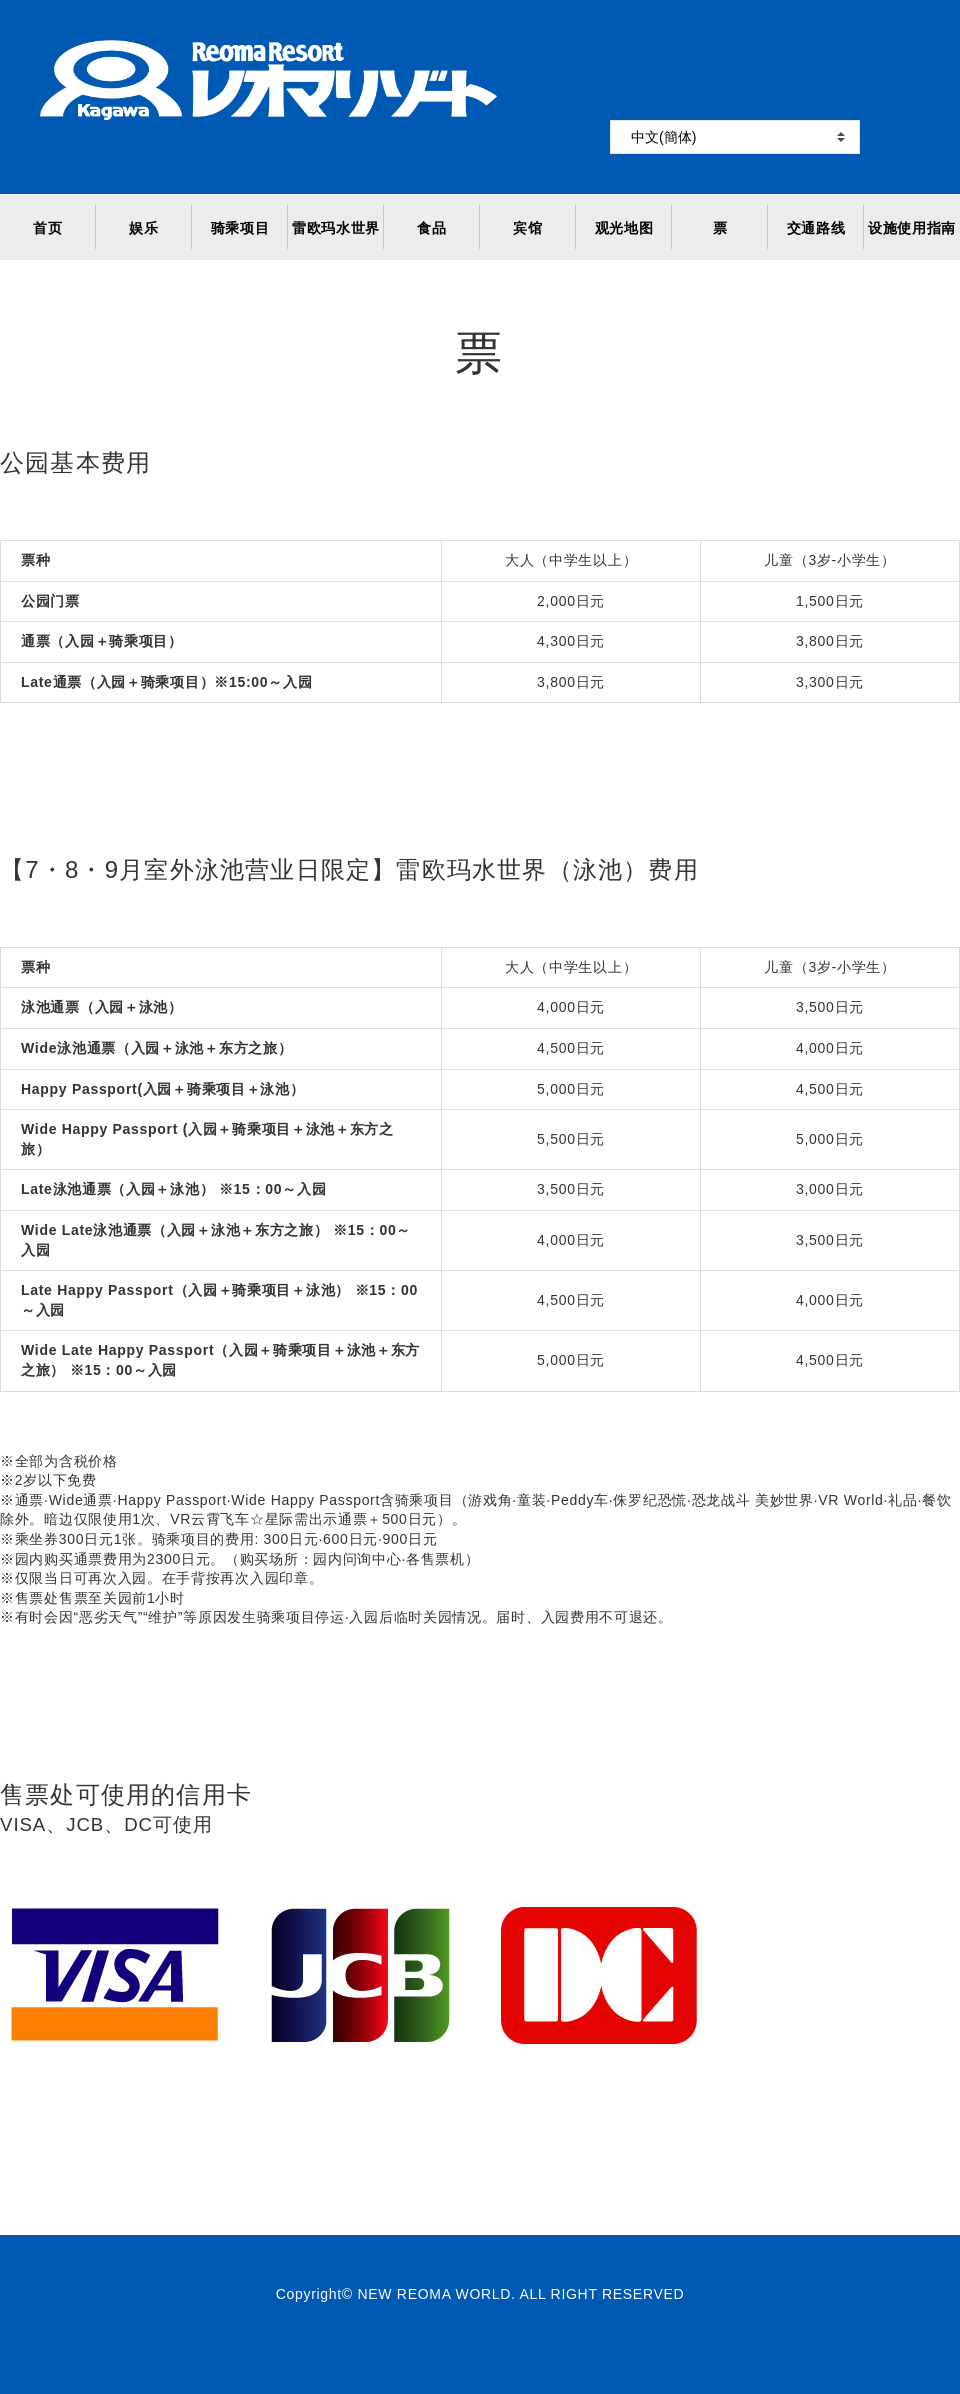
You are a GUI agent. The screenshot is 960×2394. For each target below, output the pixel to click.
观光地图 (624, 228)
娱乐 (143, 228)
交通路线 (816, 228)
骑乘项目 (240, 228)
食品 (431, 228)
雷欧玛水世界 (336, 228)
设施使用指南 (912, 228)
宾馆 (527, 228)
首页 (47, 228)
